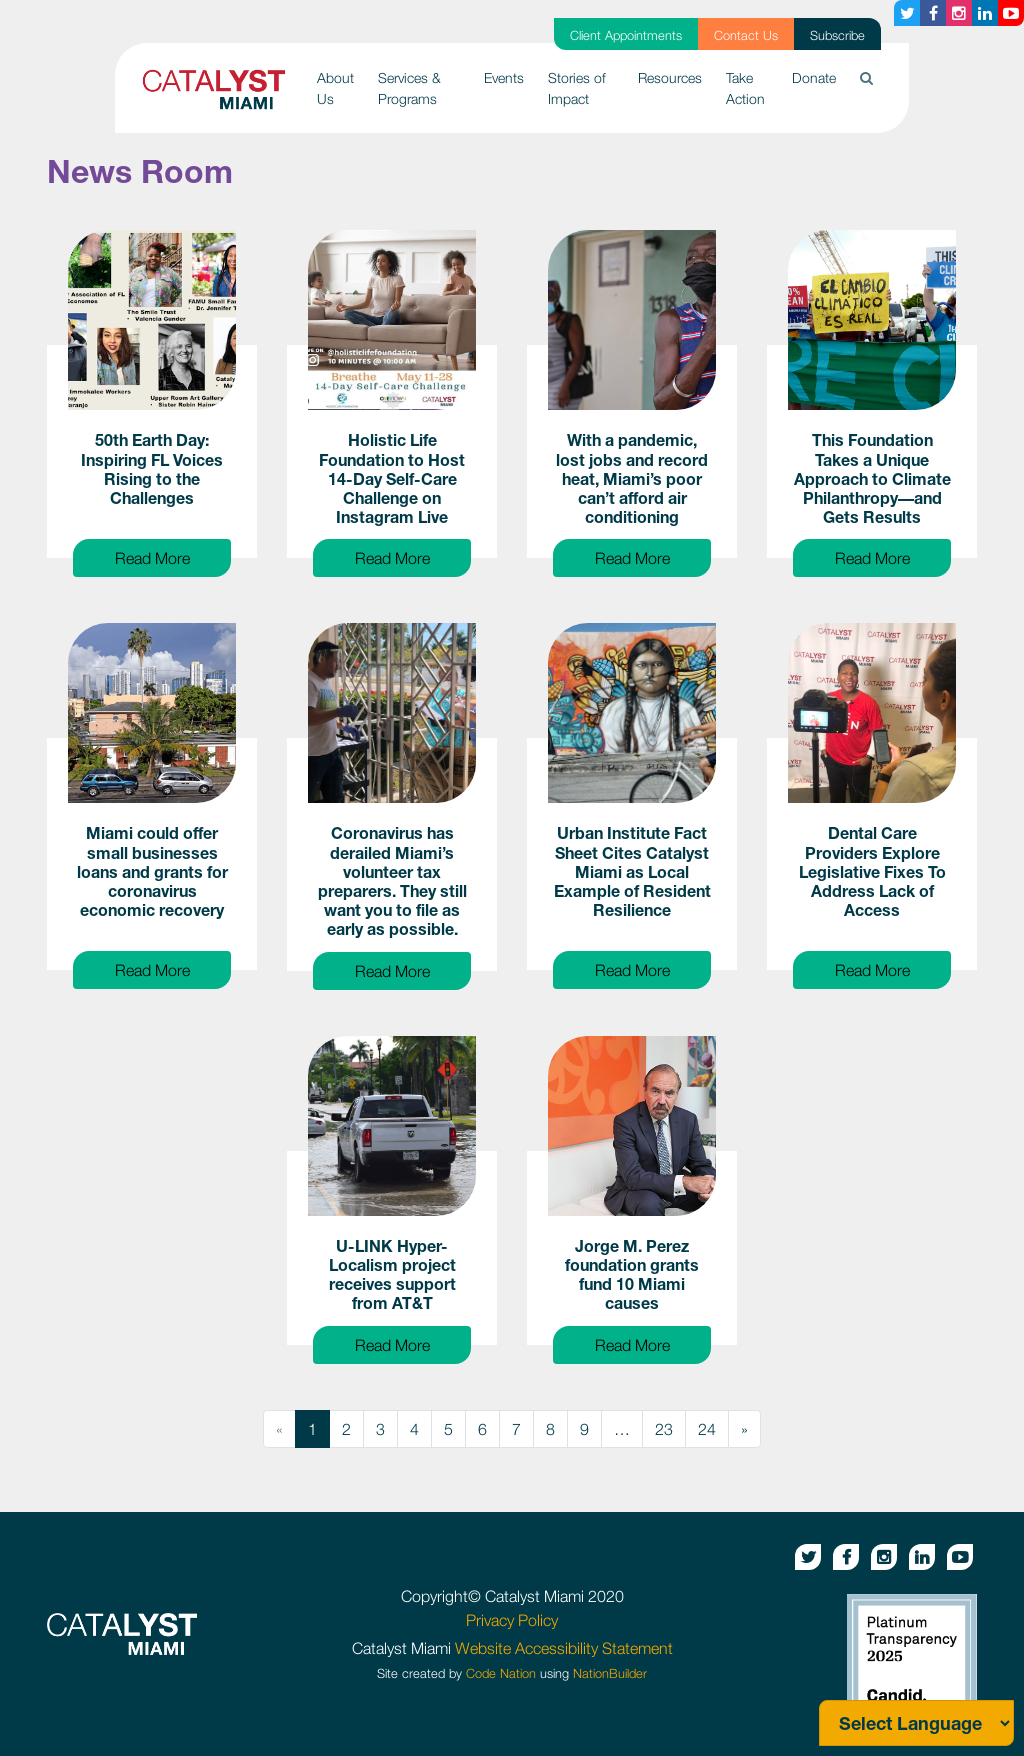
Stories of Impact (577, 88)
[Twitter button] (907, 13)
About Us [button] (335, 88)
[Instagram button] (959, 13)
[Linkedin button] (985, 13)
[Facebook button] (933, 13)
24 (707, 1429)
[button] (866, 77)
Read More (173, 556)
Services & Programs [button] (409, 88)
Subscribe (837, 35)
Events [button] (504, 77)
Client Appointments (626, 35)
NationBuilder (610, 1673)
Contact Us (746, 35)
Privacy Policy (512, 1620)
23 (664, 1429)
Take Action (745, 88)
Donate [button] (814, 77)
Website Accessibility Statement (564, 1648)
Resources (670, 77)
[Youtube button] (1011, 13)
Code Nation (501, 1673)
